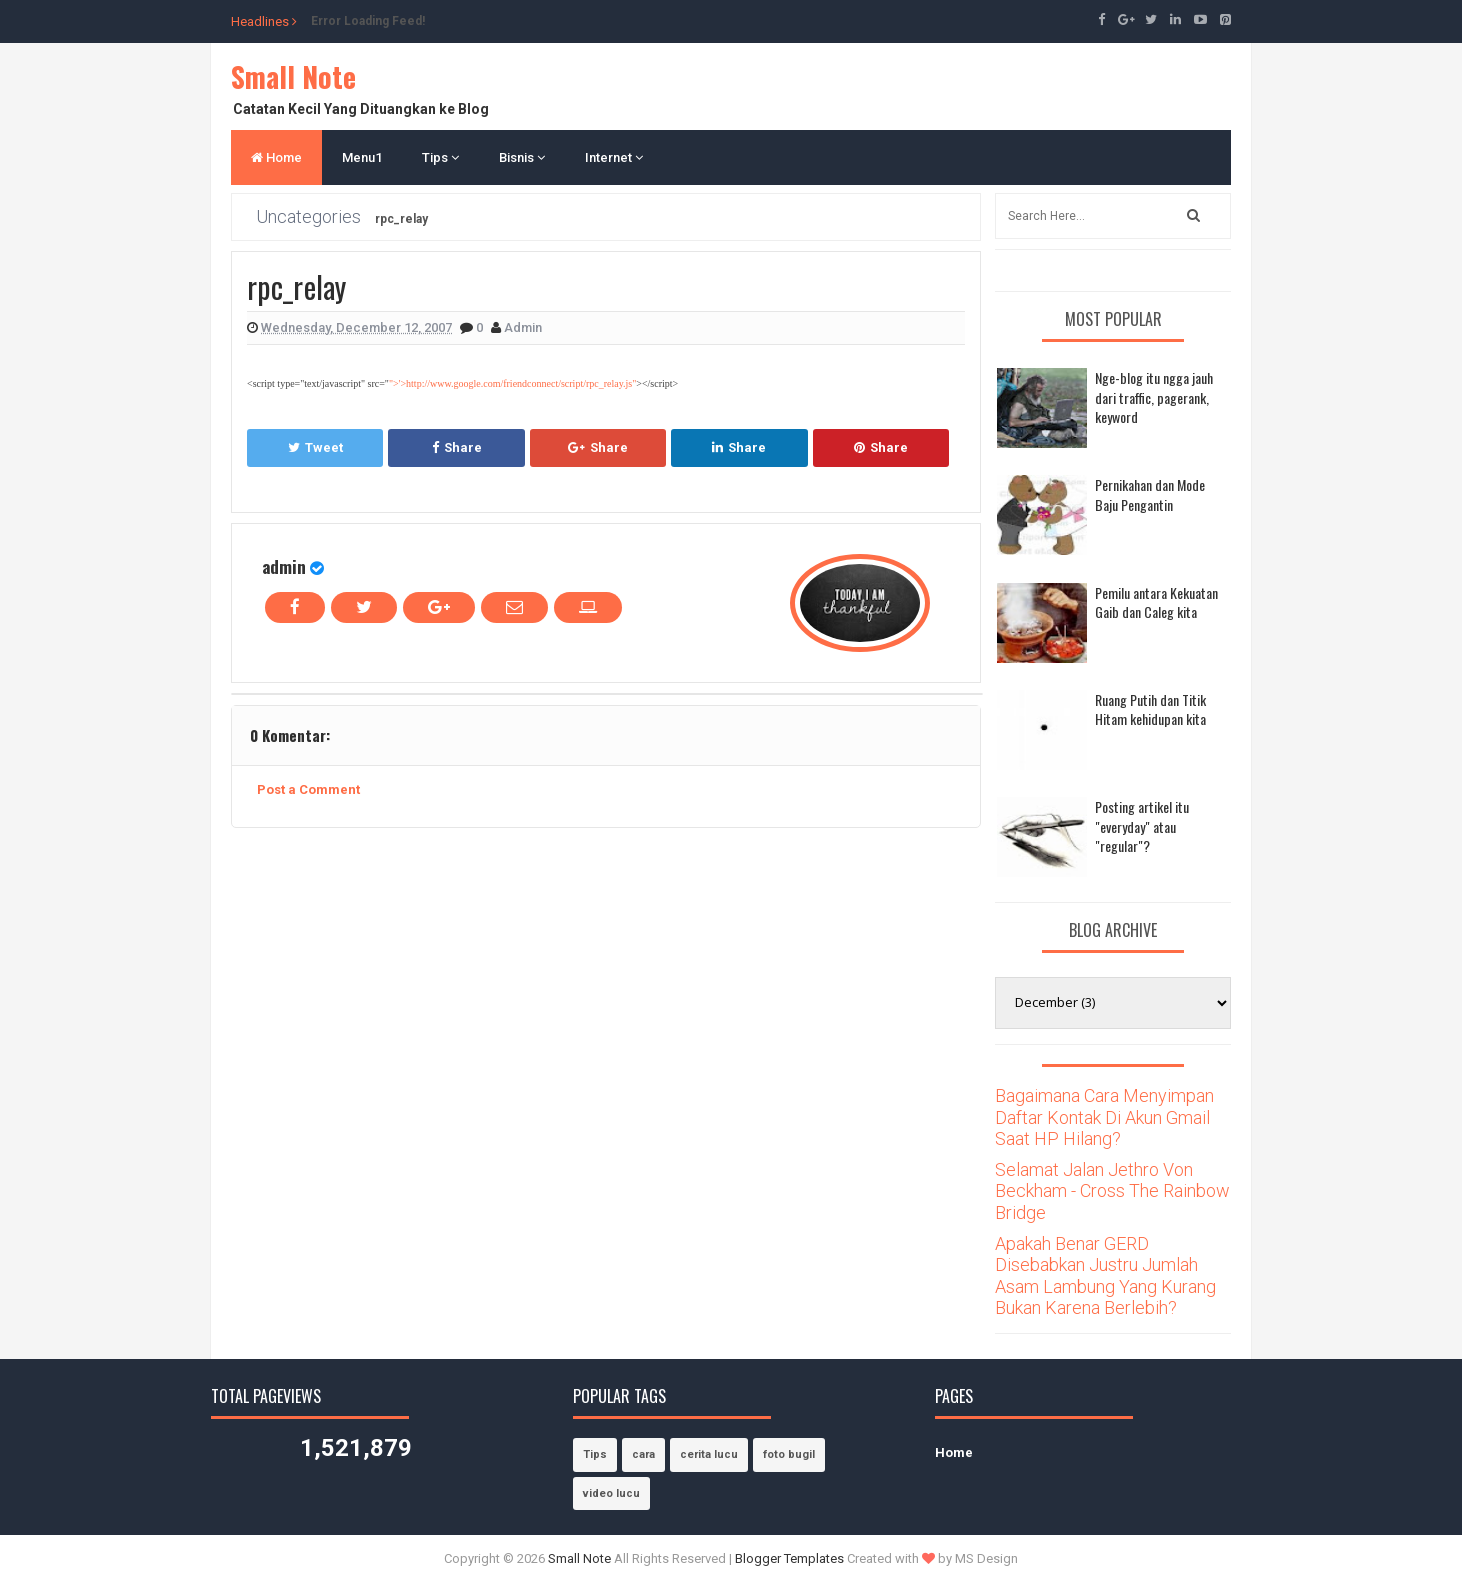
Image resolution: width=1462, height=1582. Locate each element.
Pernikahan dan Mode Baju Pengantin (1150, 494)
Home (276, 157)
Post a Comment (308, 789)
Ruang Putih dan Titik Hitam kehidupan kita (1150, 709)
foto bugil (789, 1454)
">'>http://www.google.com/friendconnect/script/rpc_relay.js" (512, 383)
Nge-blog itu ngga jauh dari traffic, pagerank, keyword (1154, 397)
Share (457, 447)
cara (643, 1454)
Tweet (315, 447)
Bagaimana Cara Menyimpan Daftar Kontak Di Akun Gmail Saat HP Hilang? (1104, 1117)
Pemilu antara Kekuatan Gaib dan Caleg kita (1156, 602)
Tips (440, 157)
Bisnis (522, 157)
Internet (614, 157)
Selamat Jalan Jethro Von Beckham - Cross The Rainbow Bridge (1112, 1191)
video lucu (611, 1493)
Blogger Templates (789, 1558)
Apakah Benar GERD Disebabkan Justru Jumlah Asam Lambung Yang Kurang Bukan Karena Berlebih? (1105, 1276)
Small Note (293, 76)
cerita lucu (709, 1454)
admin (284, 566)
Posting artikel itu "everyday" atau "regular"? (1142, 826)
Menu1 (362, 157)
